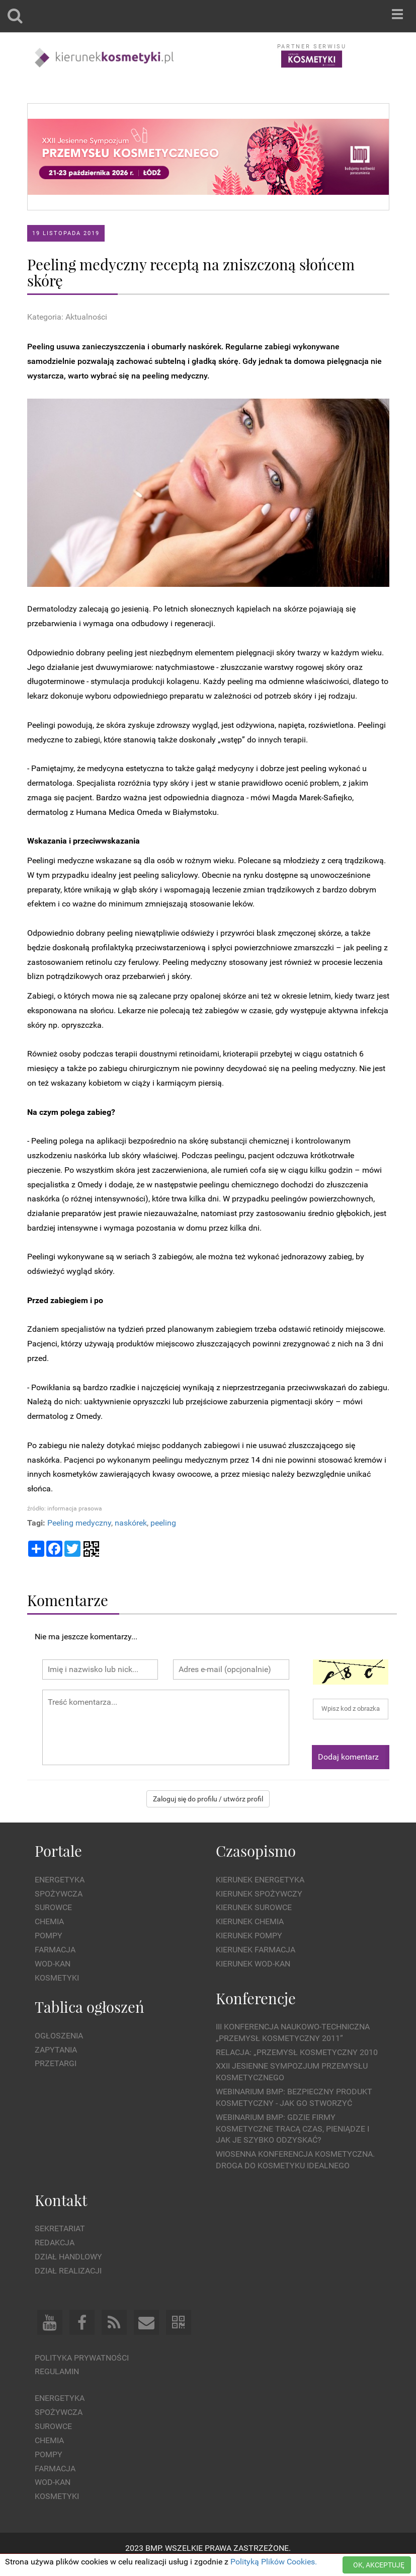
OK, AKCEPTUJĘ (378, 2565)
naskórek (131, 1523)
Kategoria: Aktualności (67, 317)
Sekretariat (60, 2228)
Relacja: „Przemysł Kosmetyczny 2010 (297, 2052)
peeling (163, 1523)
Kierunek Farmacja (255, 1949)
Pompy (48, 1935)
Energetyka (60, 1879)
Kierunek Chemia (250, 1921)
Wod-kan (52, 1963)
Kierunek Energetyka (260, 1879)
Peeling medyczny (79, 1523)
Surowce (53, 1907)
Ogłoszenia (59, 2035)
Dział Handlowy (68, 2256)
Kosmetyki (57, 1978)
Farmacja (55, 1949)
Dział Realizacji (68, 2271)
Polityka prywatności (82, 2358)
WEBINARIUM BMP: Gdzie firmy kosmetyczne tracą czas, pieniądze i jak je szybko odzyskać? (292, 2128)
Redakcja (54, 2242)
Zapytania (56, 2050)
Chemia (49, 1921)
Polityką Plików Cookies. (273, 2561)
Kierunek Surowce (254, 1907)
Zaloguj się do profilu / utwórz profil (208, 1799)
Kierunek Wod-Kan (253, 1963)
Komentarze (67, 1600)
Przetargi (55, 2063)
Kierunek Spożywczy (259, 1894)
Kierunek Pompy (249, 1935)
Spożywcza (58, 1894)
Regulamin (57, 2371)
